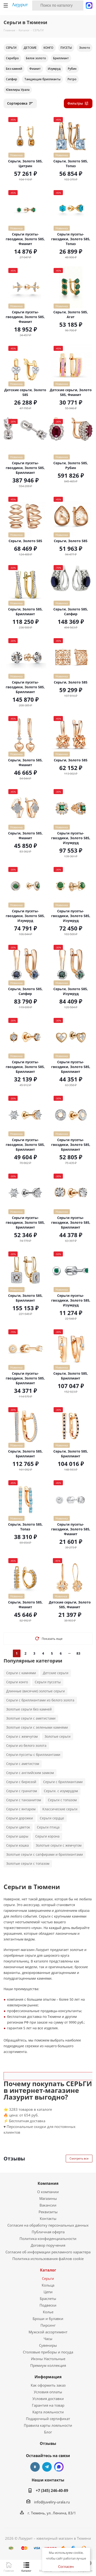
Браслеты (48, 2298)
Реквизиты (48, 2211)
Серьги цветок (18, 1827)
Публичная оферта (48, 2231)
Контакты (48, 2218)
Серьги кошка (17, 1845)
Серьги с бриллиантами (63, 1782)
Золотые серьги (58, 1736)
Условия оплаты (48, 2391)
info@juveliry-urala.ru (52, 2502)
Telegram (47, 2467)
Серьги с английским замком (30, 1772)
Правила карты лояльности (48, 2425)
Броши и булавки (48, 2318)
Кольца (48, 2285)
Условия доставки (48, 2398)
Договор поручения (48, 2245)
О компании (48, 2191)
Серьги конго (17, 1682)
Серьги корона (47, 1836)
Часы (48, 2338)
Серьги (48, 2278)
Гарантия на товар (48, 2405)
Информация (48, 2376)
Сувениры (48, 2345)
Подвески (48, 2305)
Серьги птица (48, 1827)
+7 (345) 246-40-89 (52, 2490)
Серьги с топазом (62, 1800)
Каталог (48, 2270)
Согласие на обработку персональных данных (48, 2225)
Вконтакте (35, 2467)
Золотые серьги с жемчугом (58, 1845)
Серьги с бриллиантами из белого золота (40, 1700)
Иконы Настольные (48, 2358)
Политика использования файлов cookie (48, 2258)
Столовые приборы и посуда (48, 2352)
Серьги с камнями (21, 1673)
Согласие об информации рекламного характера (48, 2252)
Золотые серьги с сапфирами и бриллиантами (44, 1854)
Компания (48, 2183)
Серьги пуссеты (48, 1682)
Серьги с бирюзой (21, 1782)
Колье (48, 2311)
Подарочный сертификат (48, 2418)
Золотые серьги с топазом (27, 1863)
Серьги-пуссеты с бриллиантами (33, 1754)
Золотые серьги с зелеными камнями (37, 1727)
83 (78, 1653)
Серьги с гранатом (21, 1791)
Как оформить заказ (48, 2385)
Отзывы (48, 2443)
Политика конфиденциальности (48, 2238)
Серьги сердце (52, 1818)
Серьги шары (17, 1836)
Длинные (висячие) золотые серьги (35, 1691)
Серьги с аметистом (22, 1763)
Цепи (48, 2291)
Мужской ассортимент (48, 2332)
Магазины (48, 2198)
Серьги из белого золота (26, 1745)
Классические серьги (59, 1809)
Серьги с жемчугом (22, 1736)
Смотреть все (79, 2158)
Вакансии (48, 2205)
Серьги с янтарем (20, 1809)
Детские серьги (55, 1673)
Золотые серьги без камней (29, 1709)
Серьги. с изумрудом (61, 1791)
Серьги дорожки (19, 1818)
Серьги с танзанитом (23, 1800)
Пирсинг (48, 2325)
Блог (48, 2432)
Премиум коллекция (48, 2365)
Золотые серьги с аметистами (31, 1718)
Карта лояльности (48, 2412)
